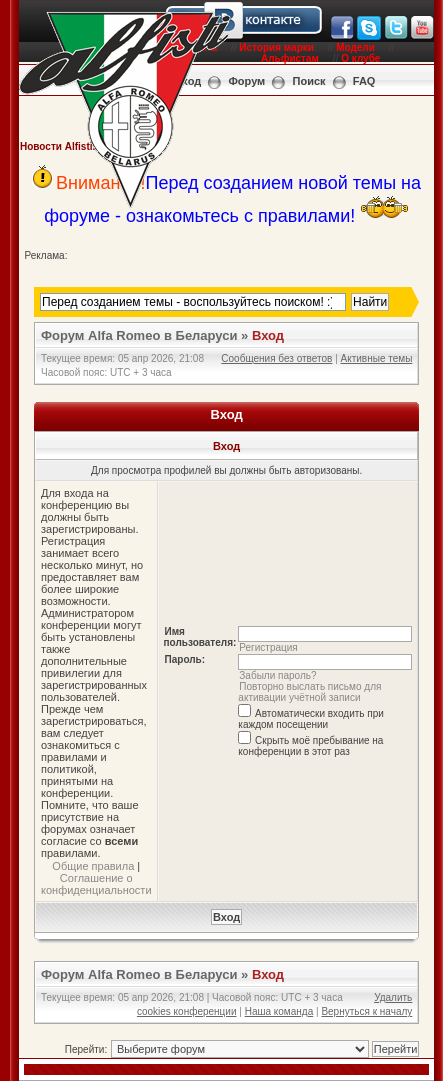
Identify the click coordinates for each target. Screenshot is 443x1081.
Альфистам (290, 58)
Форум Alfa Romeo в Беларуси (139, 335)
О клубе (360, 58)
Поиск (309, 81)
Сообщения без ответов (276, 358)
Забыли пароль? (277, 675)
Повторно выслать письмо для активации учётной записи (309, 692)
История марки (276, 47)
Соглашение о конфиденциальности (96, 884)
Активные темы (377, 358)
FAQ (364, 81)
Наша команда (279, 1011)
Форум (246, 81)
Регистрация (268, 647)
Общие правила (93, 866)
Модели (355, 47)
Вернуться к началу (366, 1011)
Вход (268, 335)
